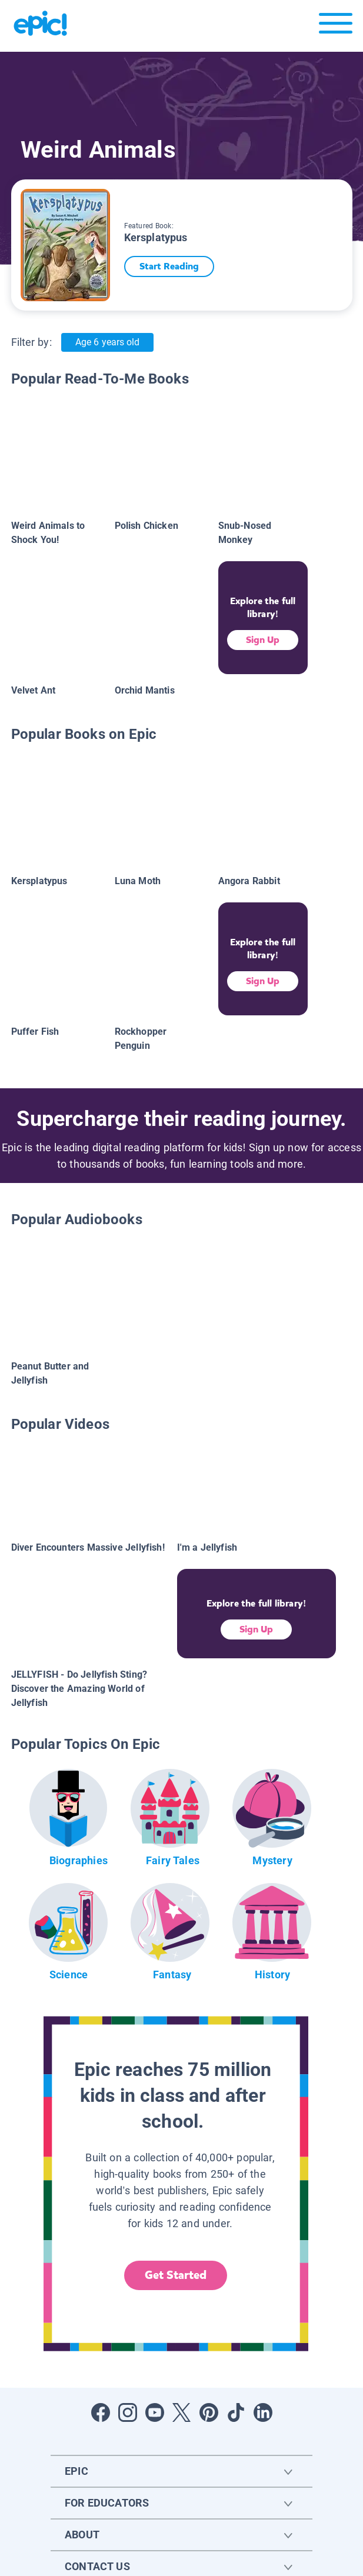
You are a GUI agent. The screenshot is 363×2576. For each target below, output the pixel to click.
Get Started (176, 2275)
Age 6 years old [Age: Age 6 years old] (107, 342)
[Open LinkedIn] (263, 2412)
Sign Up (262, 640)
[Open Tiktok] (236, 2412)
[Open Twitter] (181, 2412)
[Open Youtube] (154, 2412)
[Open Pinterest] (208, 2412)
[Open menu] (335, 26)
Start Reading (175, 266)
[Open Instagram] (127, 2412)
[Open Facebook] (100, 2412)
